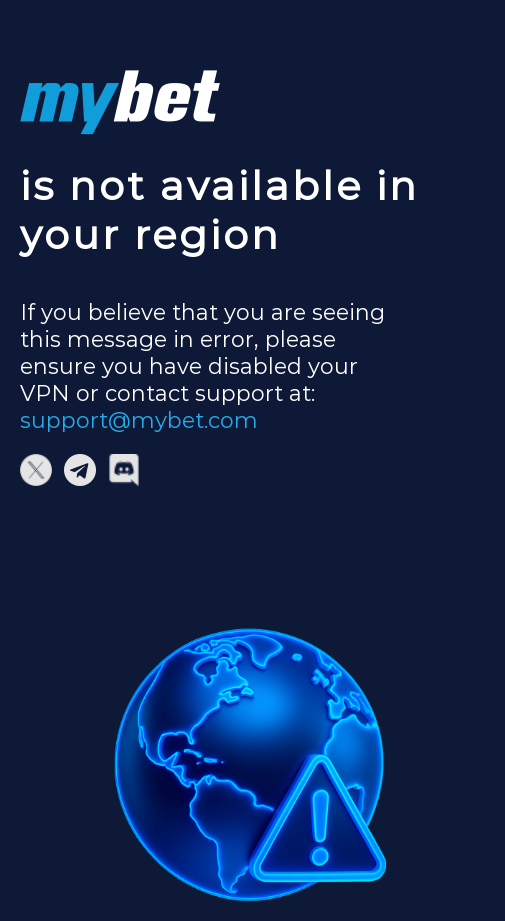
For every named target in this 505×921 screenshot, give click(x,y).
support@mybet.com (139, 420)
